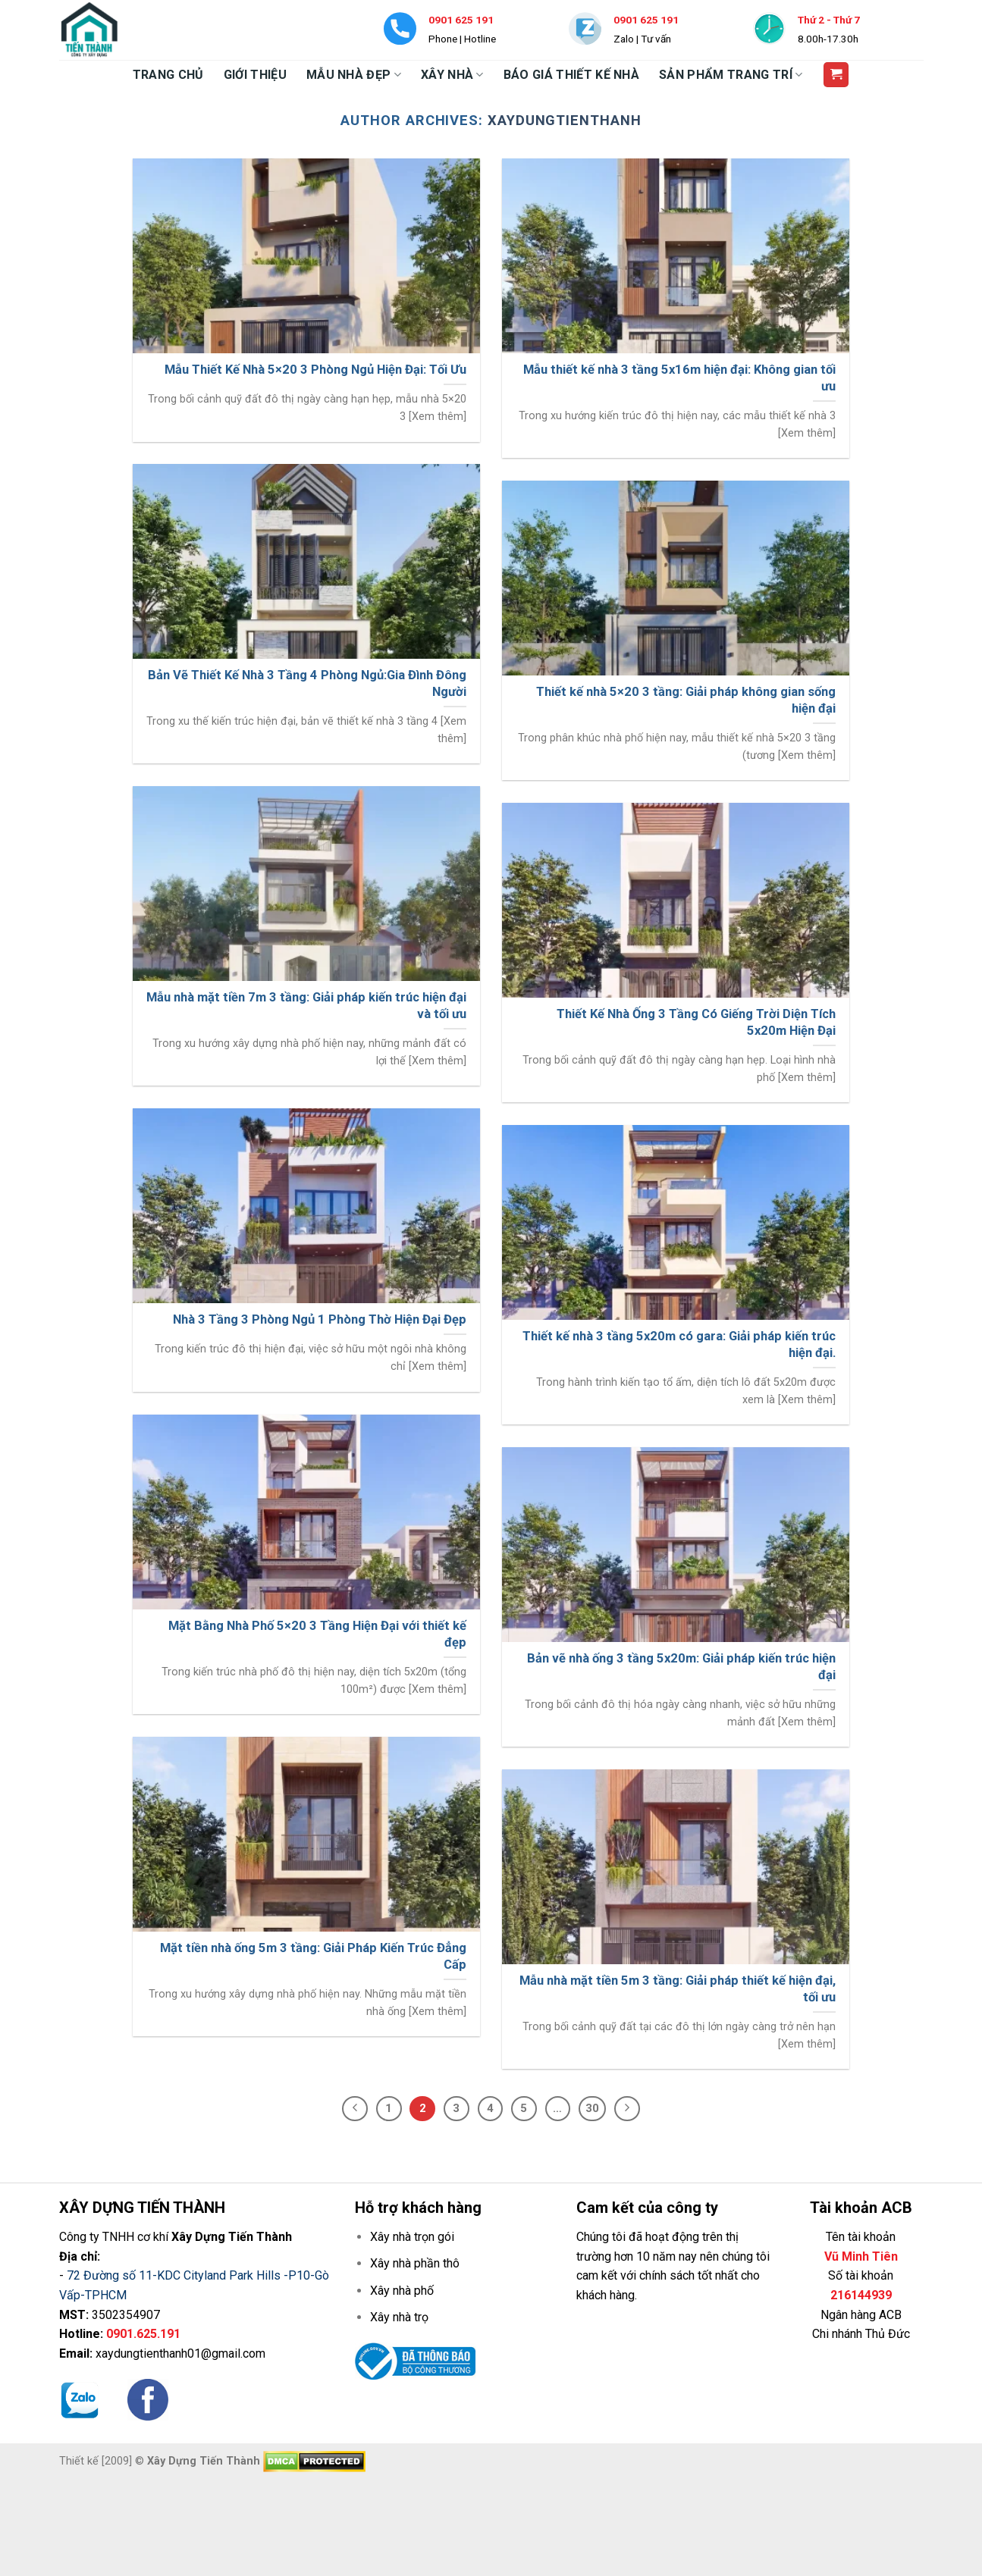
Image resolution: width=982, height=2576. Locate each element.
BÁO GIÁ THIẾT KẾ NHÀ (571, 74)
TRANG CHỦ (168, 74)
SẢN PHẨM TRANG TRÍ (730, 74)
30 (592, 2108)
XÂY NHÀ (452, 74)
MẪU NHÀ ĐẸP (353, 74)
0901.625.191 (143, 2334)
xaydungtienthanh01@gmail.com (180, 2353)
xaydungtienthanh (565, 120)
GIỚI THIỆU (255, 74)
